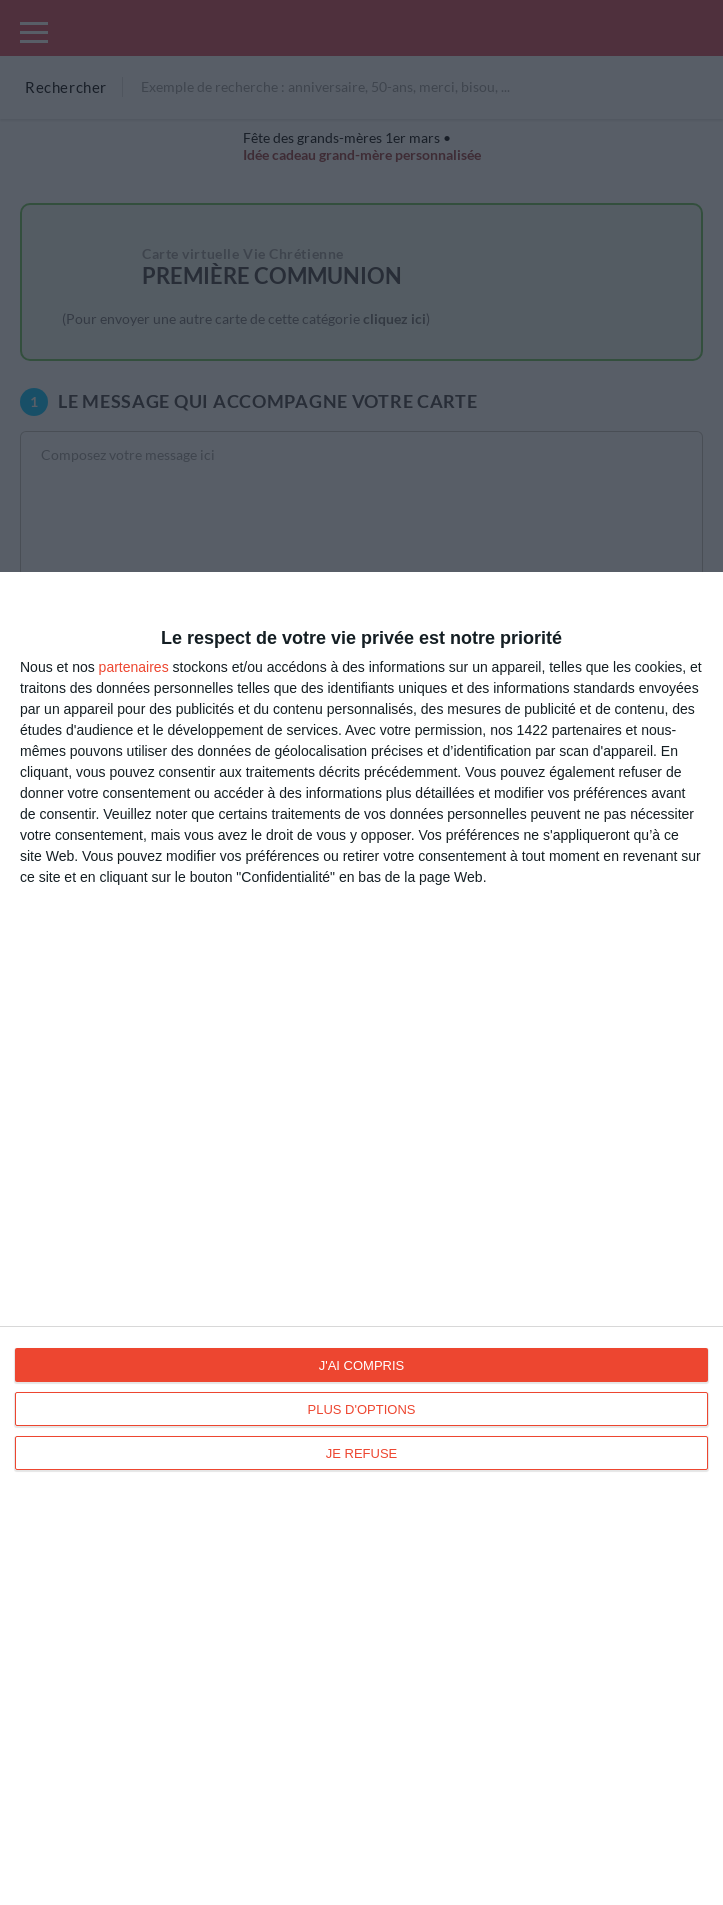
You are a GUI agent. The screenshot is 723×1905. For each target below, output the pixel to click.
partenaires (134, 667)
